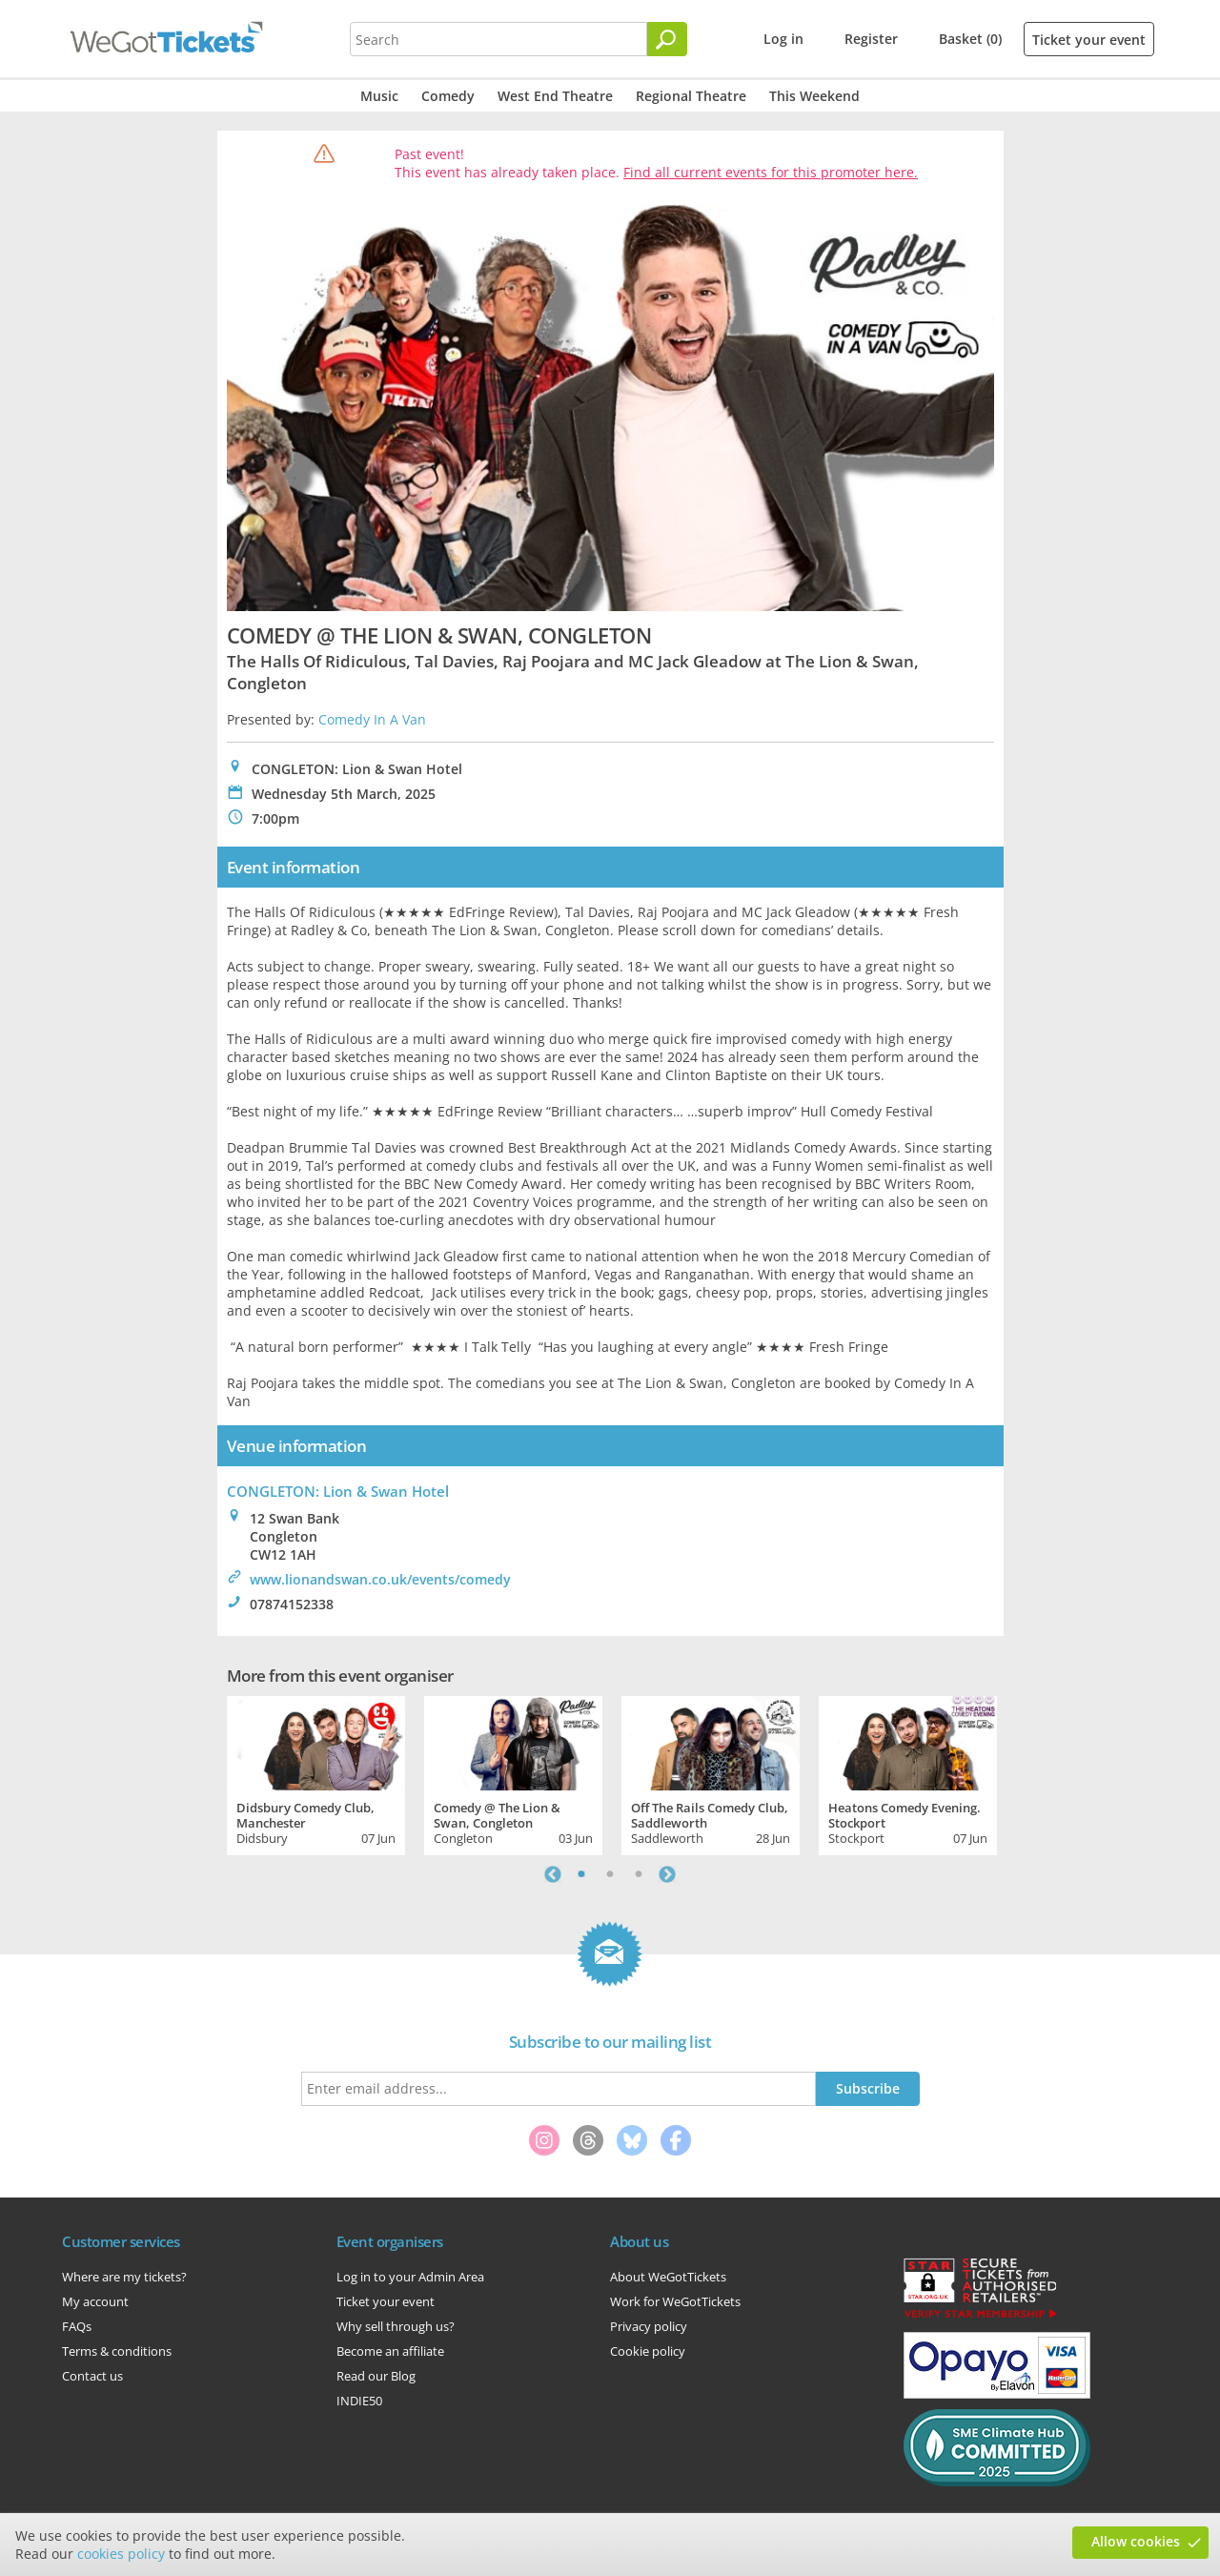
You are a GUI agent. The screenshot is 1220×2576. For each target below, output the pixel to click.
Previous (552, 1874)
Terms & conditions (117, 2351)
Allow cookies (1135, 2541)
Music (379, 96)
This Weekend (814, 96)
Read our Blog (376, 2375)
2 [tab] (610, 1874)
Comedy (448, 96)
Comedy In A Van (372, 719)
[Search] (667, 39)
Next (667, 1874)
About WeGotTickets (668, 2276)
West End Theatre (555, 96)
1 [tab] (581, 1874)
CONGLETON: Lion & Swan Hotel (338, 1491)
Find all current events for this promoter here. (770, 172)
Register (871, 39)
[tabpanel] (316, 1773)
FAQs (77, 2326)
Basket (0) (970, 39)
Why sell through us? (395, 2326)
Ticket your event (1089, 40)
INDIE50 (359, 2400)
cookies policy (121, 2554)
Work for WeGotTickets (675, 2301)
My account (95, 2301)
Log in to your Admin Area (410, 2276)
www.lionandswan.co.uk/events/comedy (380, 1579)
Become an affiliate (390, 2351)
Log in (783, 39)
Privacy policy (648, 2326)
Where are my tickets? (124, 2276)
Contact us (92, 2375)
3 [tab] (638, 1874)
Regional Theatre (691, 96)
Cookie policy (647, 2351)
